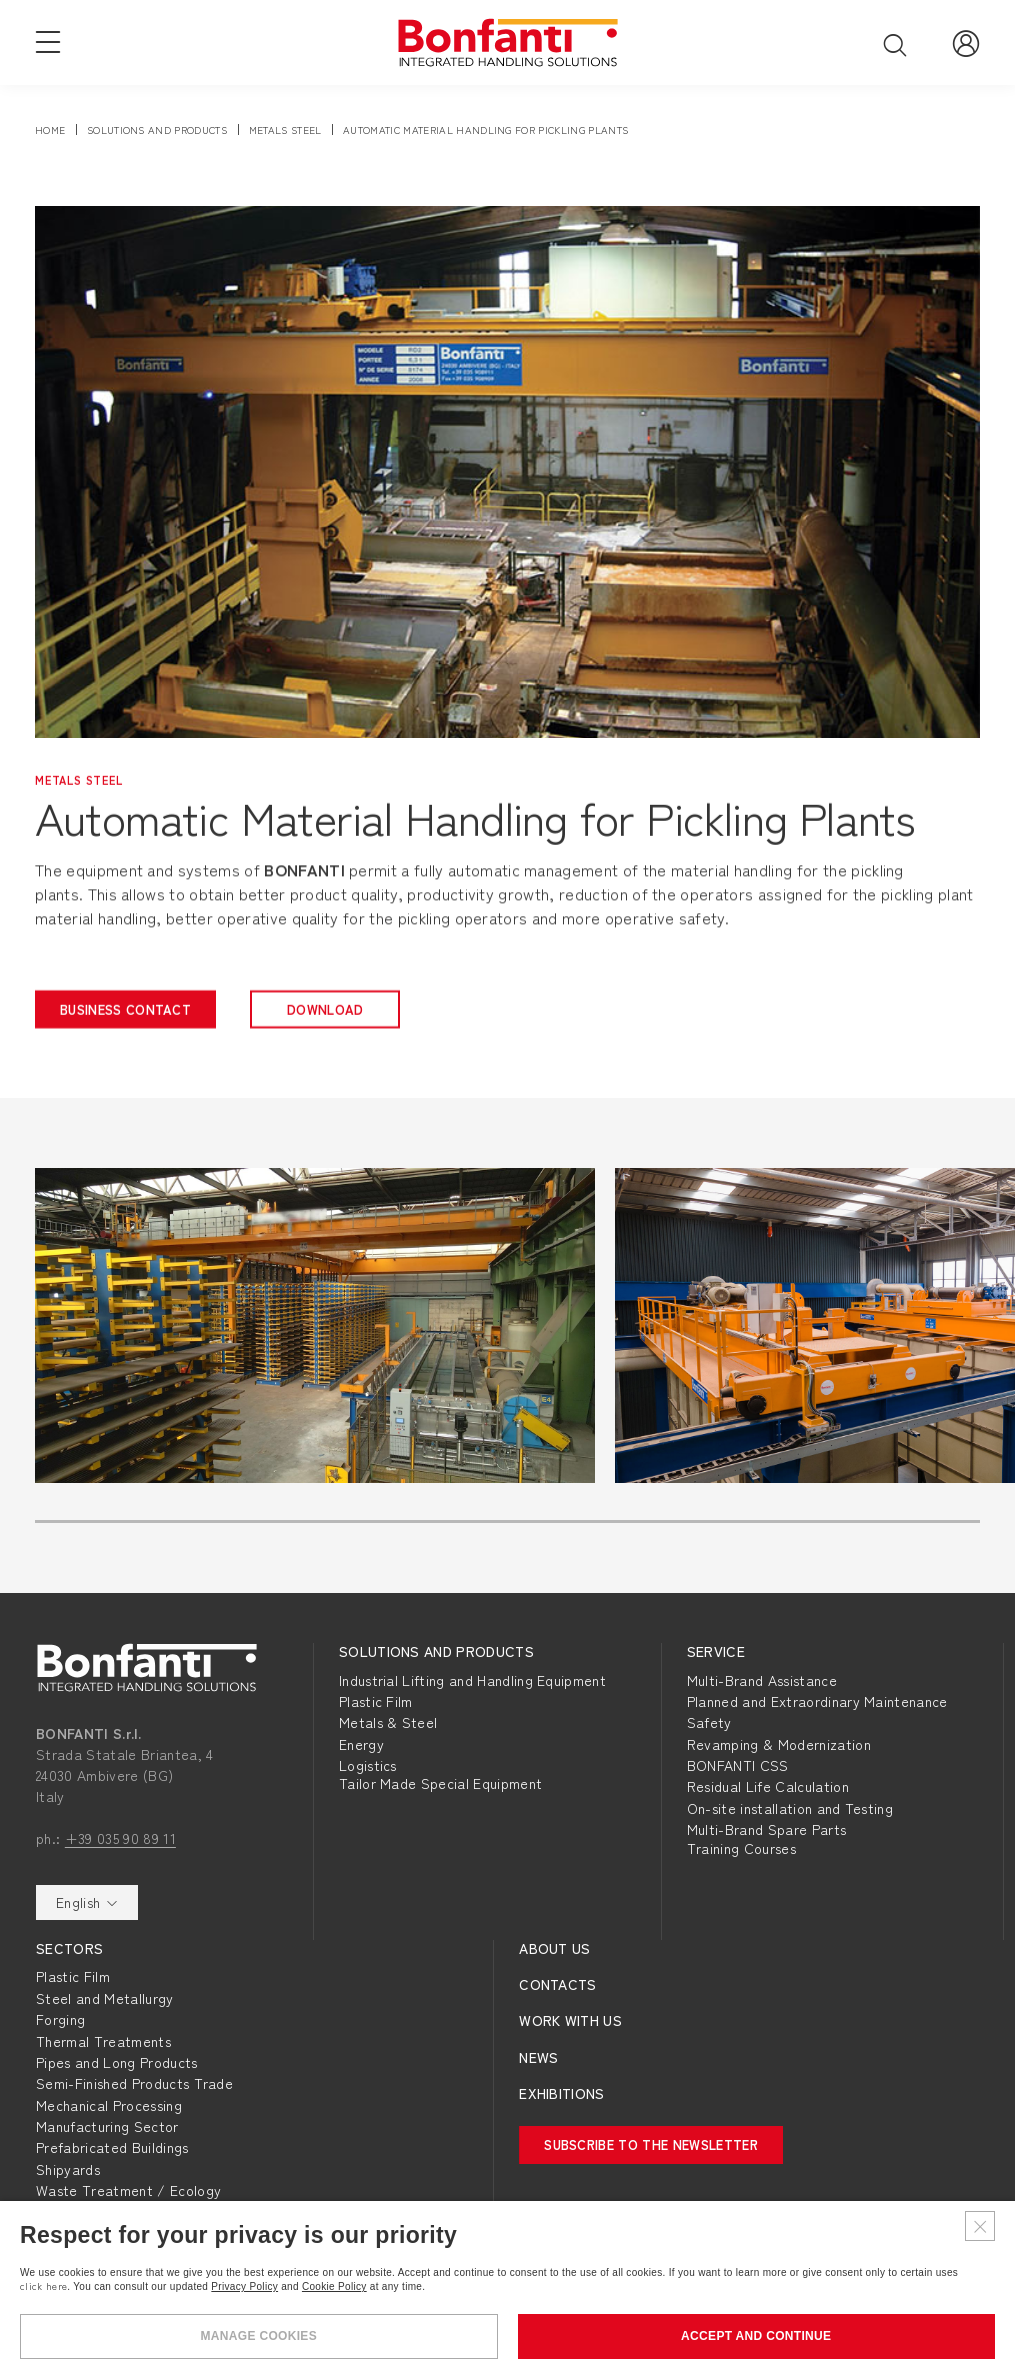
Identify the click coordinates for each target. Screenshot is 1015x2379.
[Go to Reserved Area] (966, 42)
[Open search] (895, 44)
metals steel (285, 129)
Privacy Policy (244, 2286)
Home (50, 129)
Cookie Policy (334, 2286)
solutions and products (157, 129)
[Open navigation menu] (48, 41)
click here (43, 2286)
